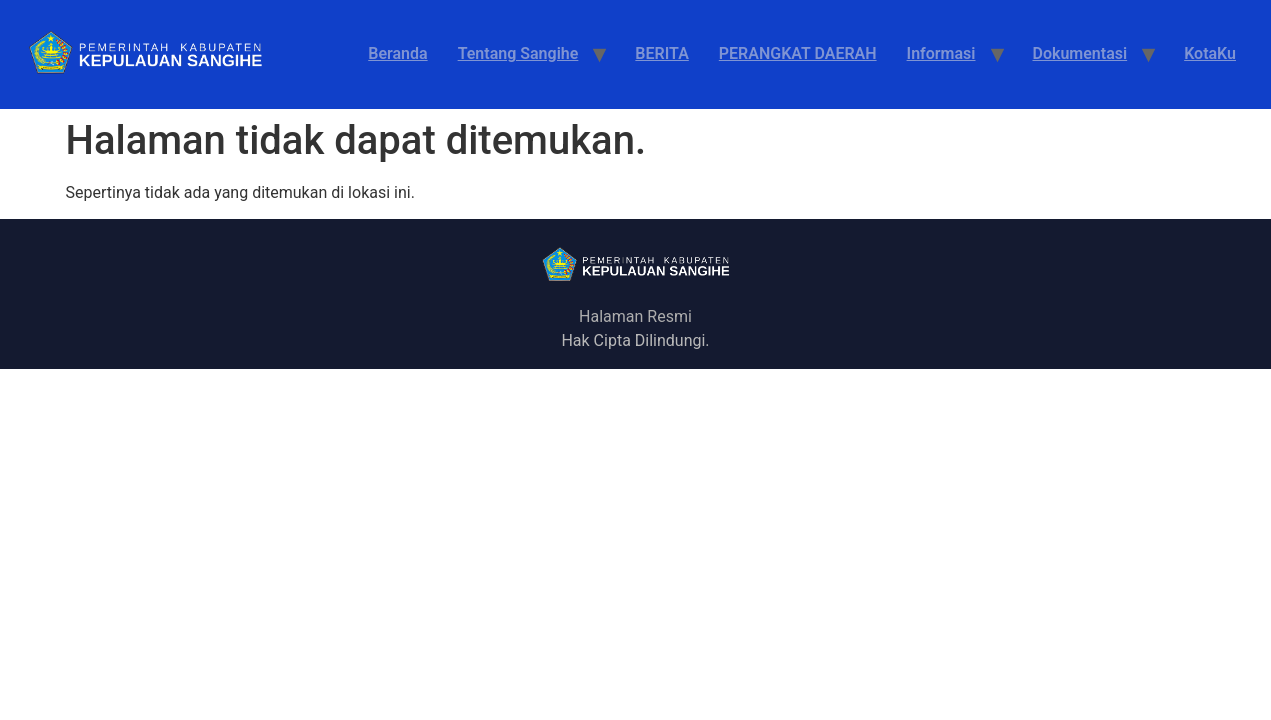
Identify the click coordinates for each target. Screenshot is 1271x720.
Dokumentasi (1080, 53)
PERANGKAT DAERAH (798, 53)
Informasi (941, 53)
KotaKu (1210, 53)
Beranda (397, 53)
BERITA (661, 53)
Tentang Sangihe (518, 53)
